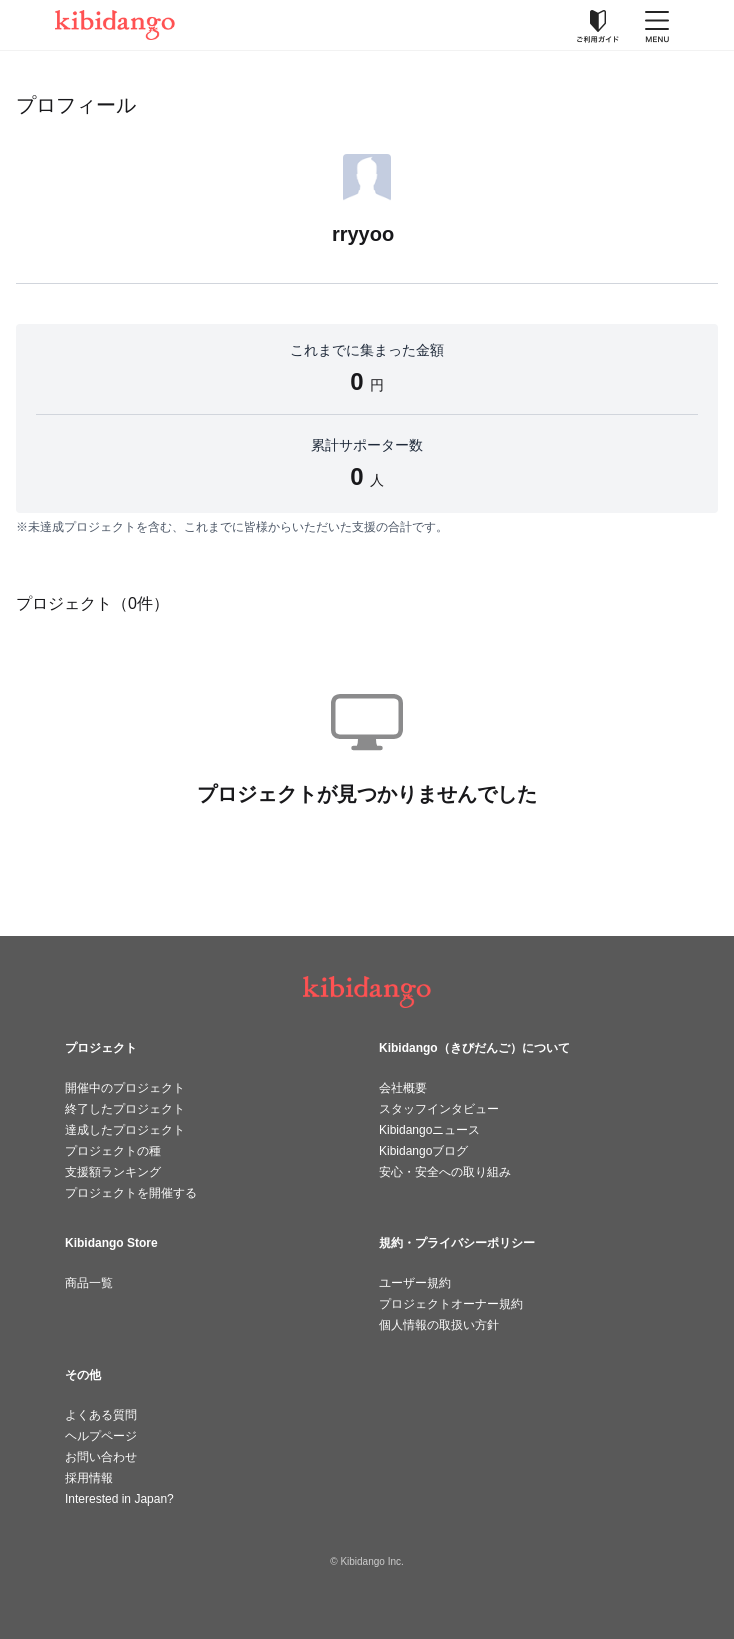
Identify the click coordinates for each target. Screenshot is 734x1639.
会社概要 (403, 1088)
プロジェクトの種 (113, 1151)
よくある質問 (101, 1415)
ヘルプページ (101, 1436)
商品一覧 (89, 1283)
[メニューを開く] (657, 25)
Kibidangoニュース (429, 1130)
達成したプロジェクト (125, 1130)
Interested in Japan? (119, 1499)
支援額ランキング (113, 1172)
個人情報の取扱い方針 (439, 1325)
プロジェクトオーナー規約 (451, 1304)
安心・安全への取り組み (445, 1172)
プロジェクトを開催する (131, 1193)
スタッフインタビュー (439, 1109)
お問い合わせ (101, 1457)
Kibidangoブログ (423, 1151)
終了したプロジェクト (125, 1109)
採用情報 (89, 1478)
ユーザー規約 (415, 1283)
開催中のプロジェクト (125, 1088)
